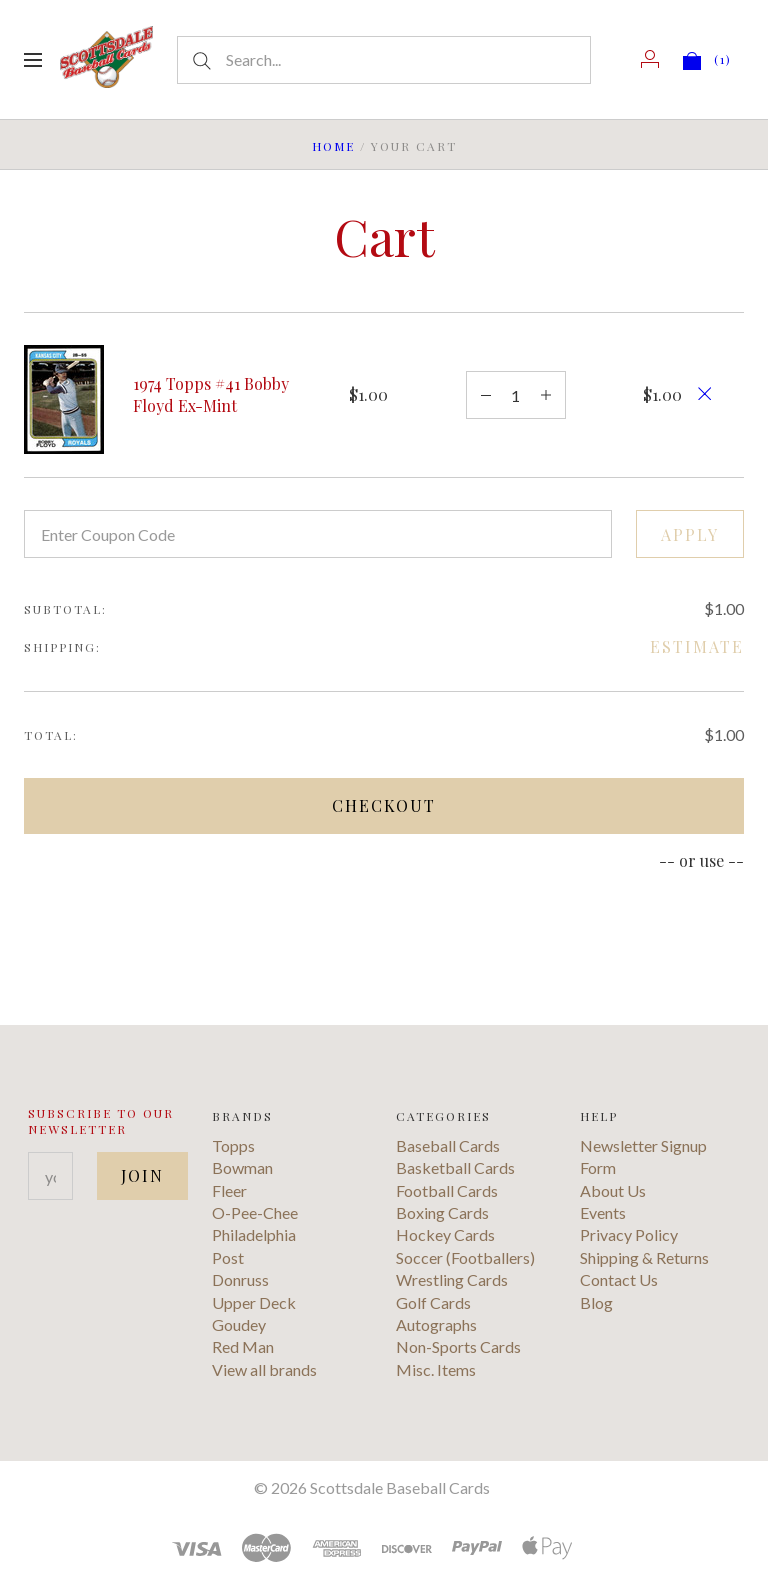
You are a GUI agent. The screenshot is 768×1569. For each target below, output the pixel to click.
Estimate (697, 646)
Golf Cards (433, 1302)
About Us (613, 1190)
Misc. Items (436, 1369)
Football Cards (447, 1190)
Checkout (384, 805)
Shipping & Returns (644, 1257)
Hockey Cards (445, 1234)
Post (228, 1257)
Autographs (436, 1324)
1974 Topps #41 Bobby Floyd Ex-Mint (211, 394)
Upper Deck (254, 1302)
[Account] (650, 59)
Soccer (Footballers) (465, 1257)
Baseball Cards (448, 1145)
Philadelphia (254, 1234)
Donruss (240, 1279)
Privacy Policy (629, 1234)
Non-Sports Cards (458, 1346)
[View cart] (707, 59)
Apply (690, 534)
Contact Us (619, 1279)
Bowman (242, 1167)
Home (333, 146)
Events (603, 1212)
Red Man (243, 1346)
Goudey (239, 1324)
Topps (233, 1145)
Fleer (229, 1190)
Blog (596, 1302)
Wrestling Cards (452, 1279)
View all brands (264, 1369)
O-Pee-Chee (255, 1212)
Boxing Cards (442, 1212)
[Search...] (384, 60)
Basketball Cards (455, 1167)
